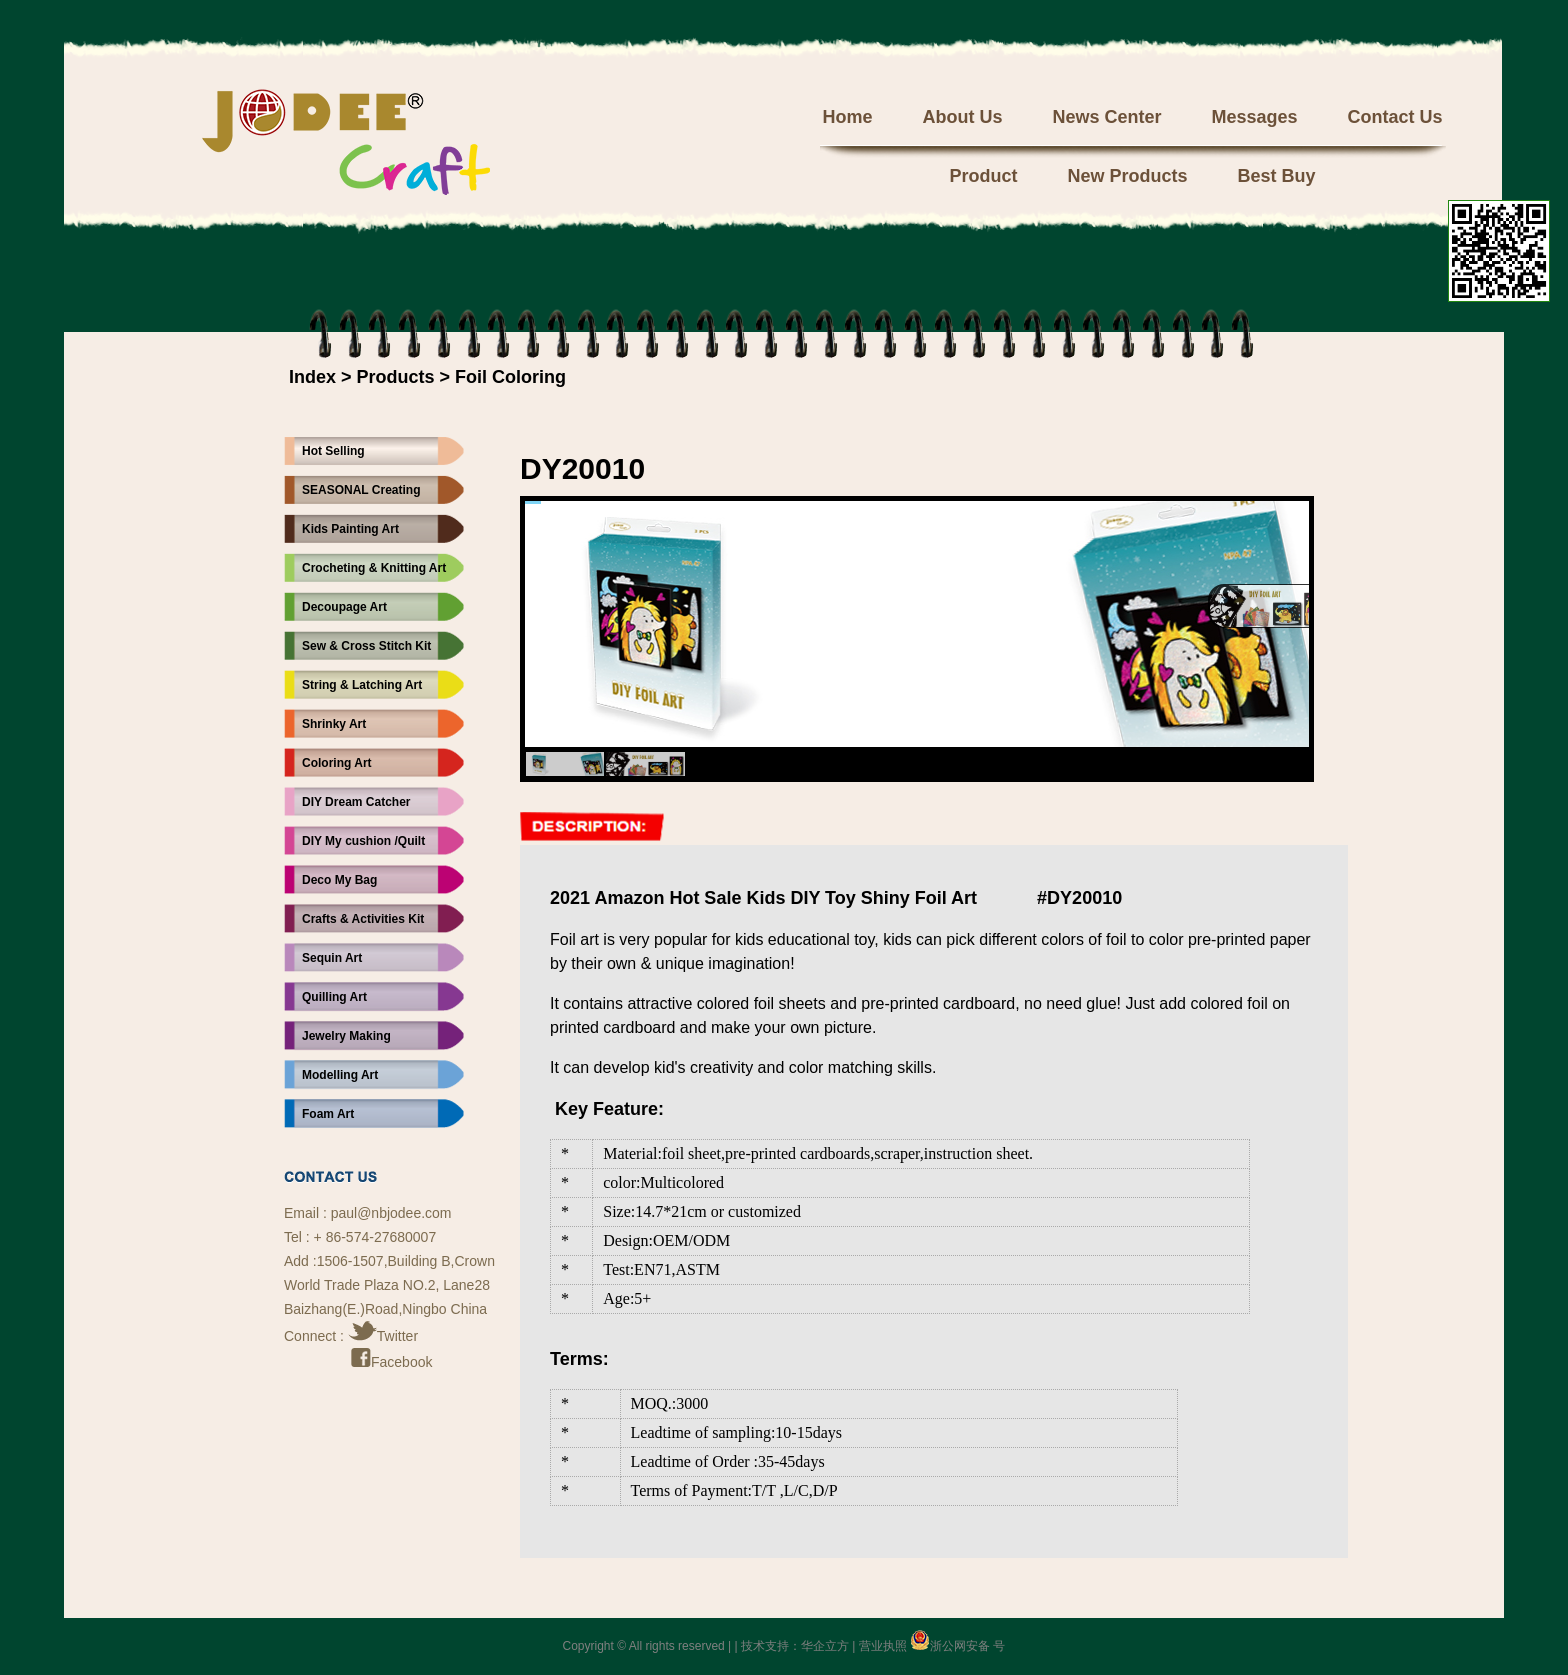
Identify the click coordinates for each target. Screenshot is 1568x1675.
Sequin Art (332, 958)
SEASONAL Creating (361, 490)
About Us (962, 117)
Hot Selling (333, 451)
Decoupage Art (344, 607)
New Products (1127, 176)
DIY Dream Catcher (356, 802)
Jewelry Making (346, 1036)
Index (312, 377)
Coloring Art (337, 763)
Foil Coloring (510, 377)
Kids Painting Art (350, 529)
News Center (1106, 117)
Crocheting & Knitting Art (374, 568)
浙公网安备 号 (957, 1646)
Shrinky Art (334, 724)
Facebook (391, 1362)
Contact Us (1395, 117)
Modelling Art (340, 1075)
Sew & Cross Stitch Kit (366, 646)
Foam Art (328, 1114)
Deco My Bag (339, 880)
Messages (1254, 117)
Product (983, 176)
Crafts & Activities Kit (363, 919)
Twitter (383, 1336)
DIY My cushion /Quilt (363, 841)
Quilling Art (334, 997)
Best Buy (1277, 176)
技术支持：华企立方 (795, 1646)
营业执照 (883, 1646)
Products (396, 377)
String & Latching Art (362, 685)
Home (847, 117)
